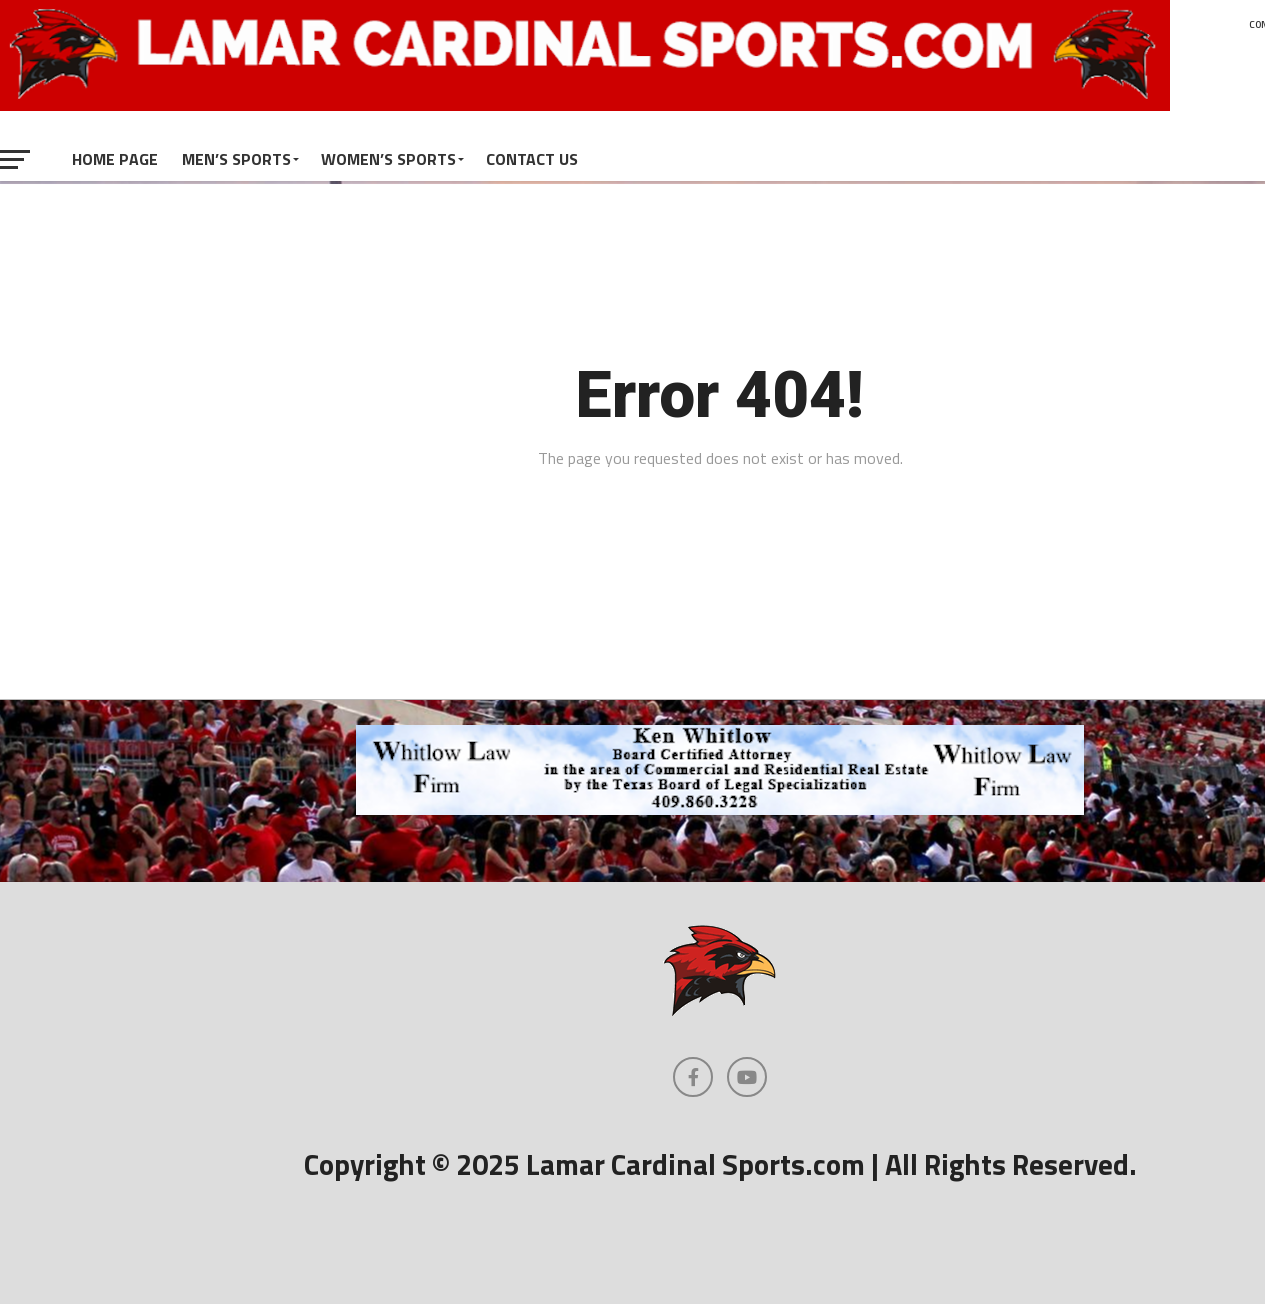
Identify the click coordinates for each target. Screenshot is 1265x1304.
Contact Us (532, 159)
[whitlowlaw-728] (720, 809)
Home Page (115, 159)
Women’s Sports (388, 159)
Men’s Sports (236, 159)
